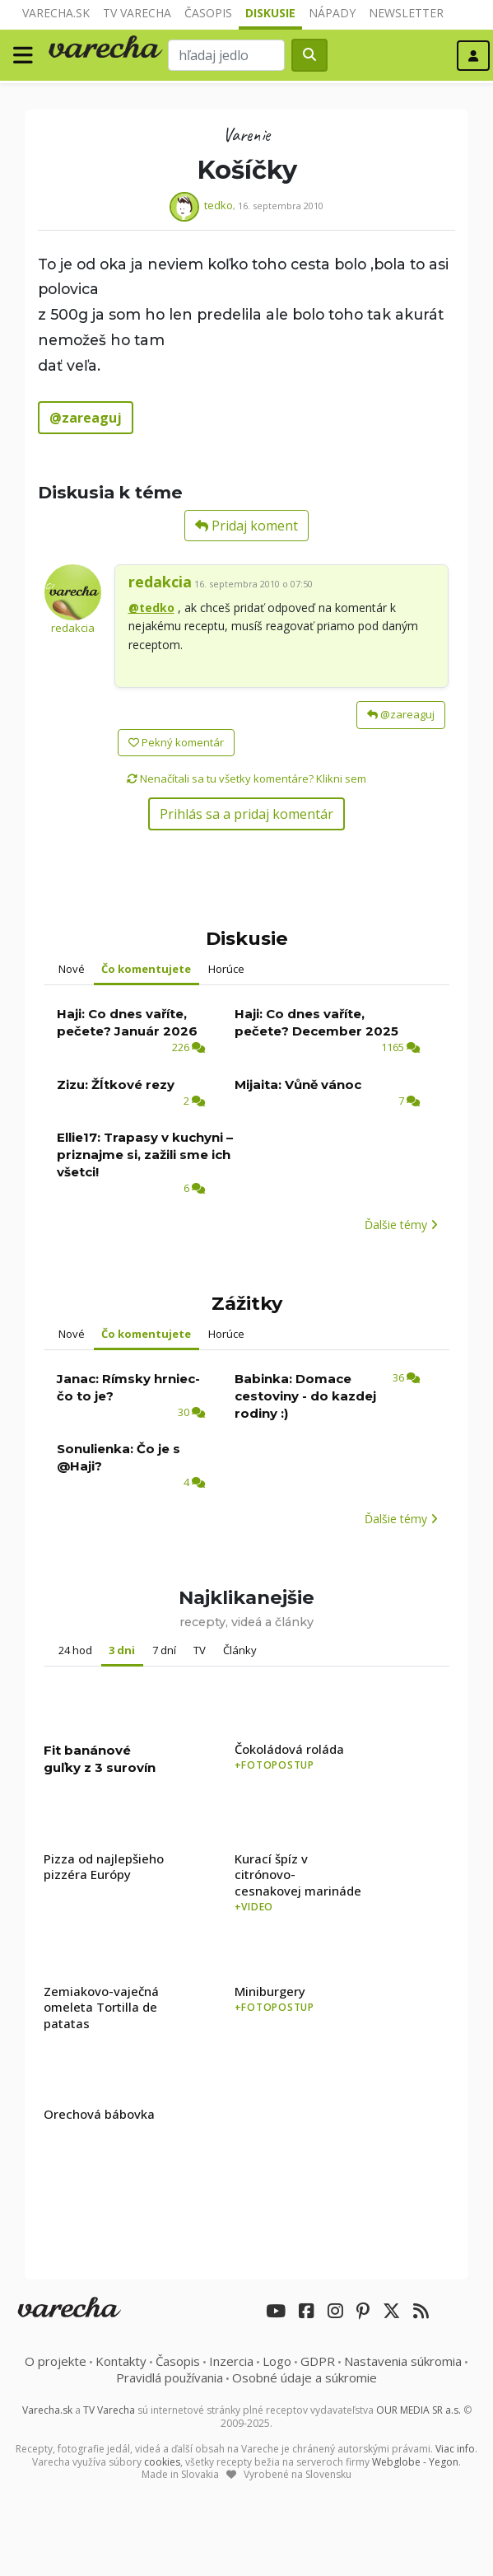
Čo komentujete (146, 968)
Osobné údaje (304, 2377)
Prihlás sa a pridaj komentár (246, 814)
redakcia (73, 627)
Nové (71, 968)
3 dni (122, 1650)
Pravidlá (169, 2377)
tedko (218, 206)
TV (199, 1650)
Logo (277, 2361)
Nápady (332, 13)
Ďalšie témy (401, 1224)
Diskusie (270, 13)
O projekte (55, 2361)
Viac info (455, 2449)
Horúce (226, 968)
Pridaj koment (246, 526)
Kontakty (121, 2361)
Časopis (208, 13)
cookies (162, 2462)
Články (240, 1650)
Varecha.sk (56, 13)
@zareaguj (401, 714)
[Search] (226, 55)
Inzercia (231, 2361)
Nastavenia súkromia (403, 2361)
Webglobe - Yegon (415, 2462)
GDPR (317, 2361)
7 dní (164, 1650)
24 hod (75, 1650)
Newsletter (406, 13)
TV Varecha (137, 13)
